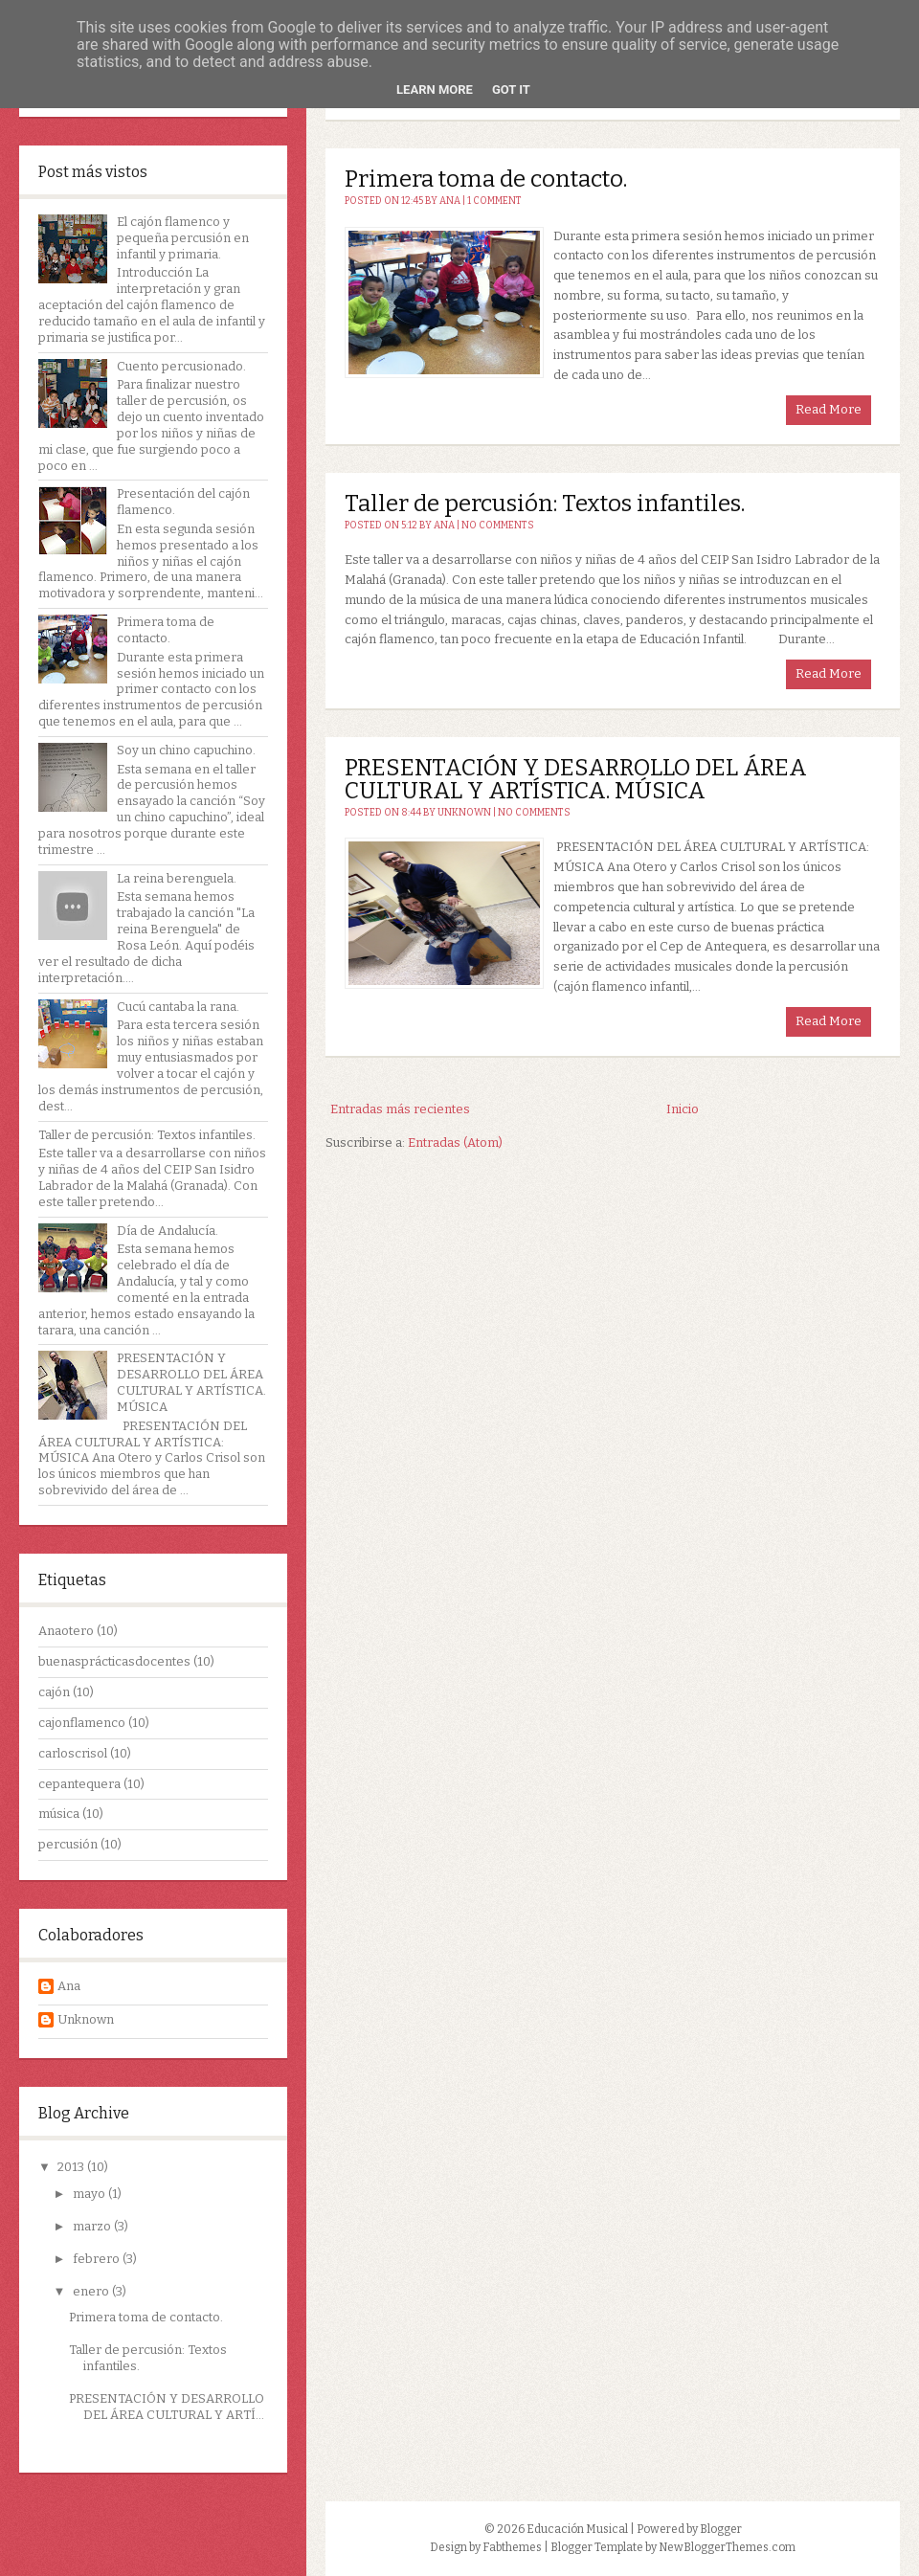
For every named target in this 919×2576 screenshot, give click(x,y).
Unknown (85, 2019)
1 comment (494, 201)
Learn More (434, 89)
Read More (829, 409)
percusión (68, 1844)
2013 (72, 2167)
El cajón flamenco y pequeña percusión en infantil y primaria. (183, 237)
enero (92, 2291)
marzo (93, 2226)
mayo (90, 2193)
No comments (497, 525)
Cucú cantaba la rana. (178, 1006)
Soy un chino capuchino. (186, 750)
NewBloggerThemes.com (727, 2547)
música (58, 1813)
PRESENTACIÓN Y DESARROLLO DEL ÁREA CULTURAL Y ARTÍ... (166, 2406)
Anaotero (66, 1631)
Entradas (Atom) (455, 1142)
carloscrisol (72, 1753)
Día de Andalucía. (167, 1230)
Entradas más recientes (400, 1109)
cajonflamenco (81, 1722)
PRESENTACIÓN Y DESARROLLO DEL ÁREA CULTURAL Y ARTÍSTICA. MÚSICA (191, 1382)
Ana (68, 1986)
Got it (511, 89)
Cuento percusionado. (181, 366)
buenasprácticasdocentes (114, 1661)
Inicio (682, 1109)
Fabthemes (512, 2547)
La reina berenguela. (176, 878)
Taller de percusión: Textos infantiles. (147, 1135)
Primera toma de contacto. (165, 630)
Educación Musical (577, 2529)
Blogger (721, 2529)
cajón (54, 1692)
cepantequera (79, 1784)
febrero (98, 2258)
